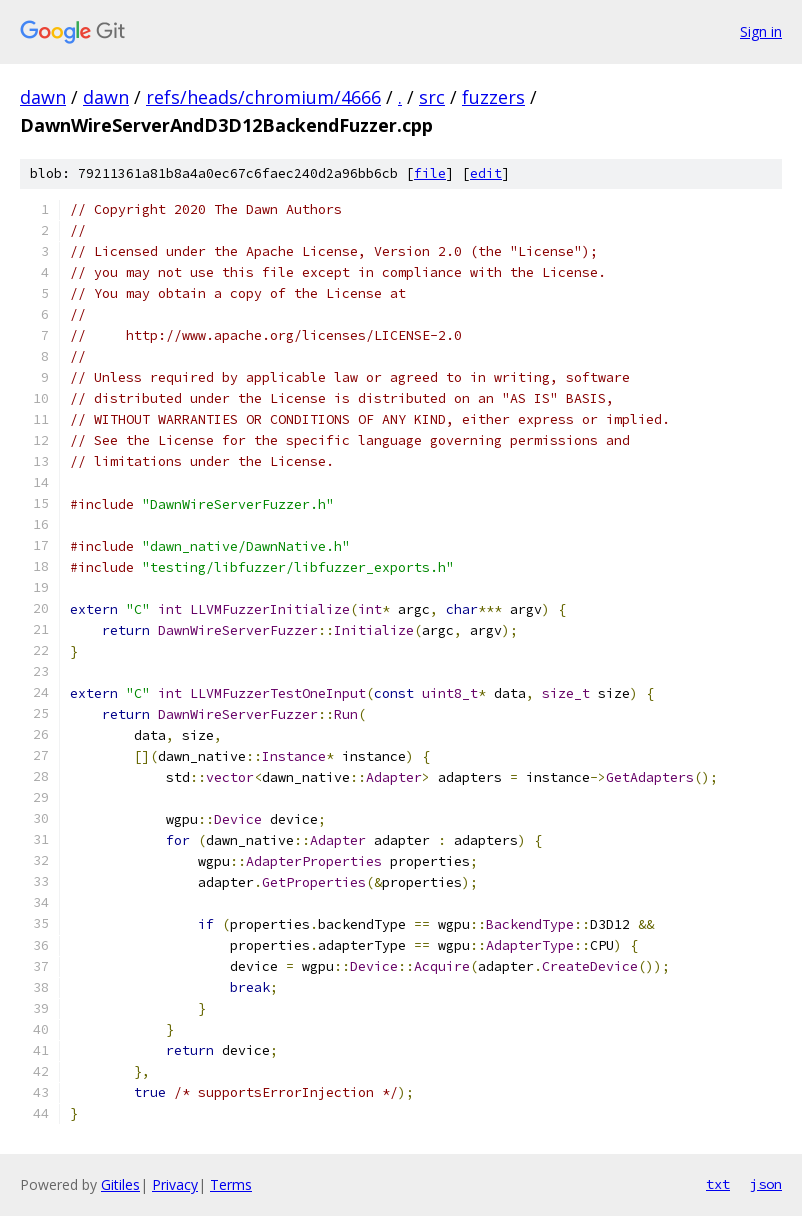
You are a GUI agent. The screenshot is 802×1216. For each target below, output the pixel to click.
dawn (43, 97)
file (430, 173)
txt (718, 1184)
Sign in (761, 31)
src (432, 97)
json (766, 1184)
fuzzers (493, 97)
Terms (231, 1184)
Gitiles (120, 1184)
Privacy (175, 1184)
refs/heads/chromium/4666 (263, 97)
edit (486, 173)
